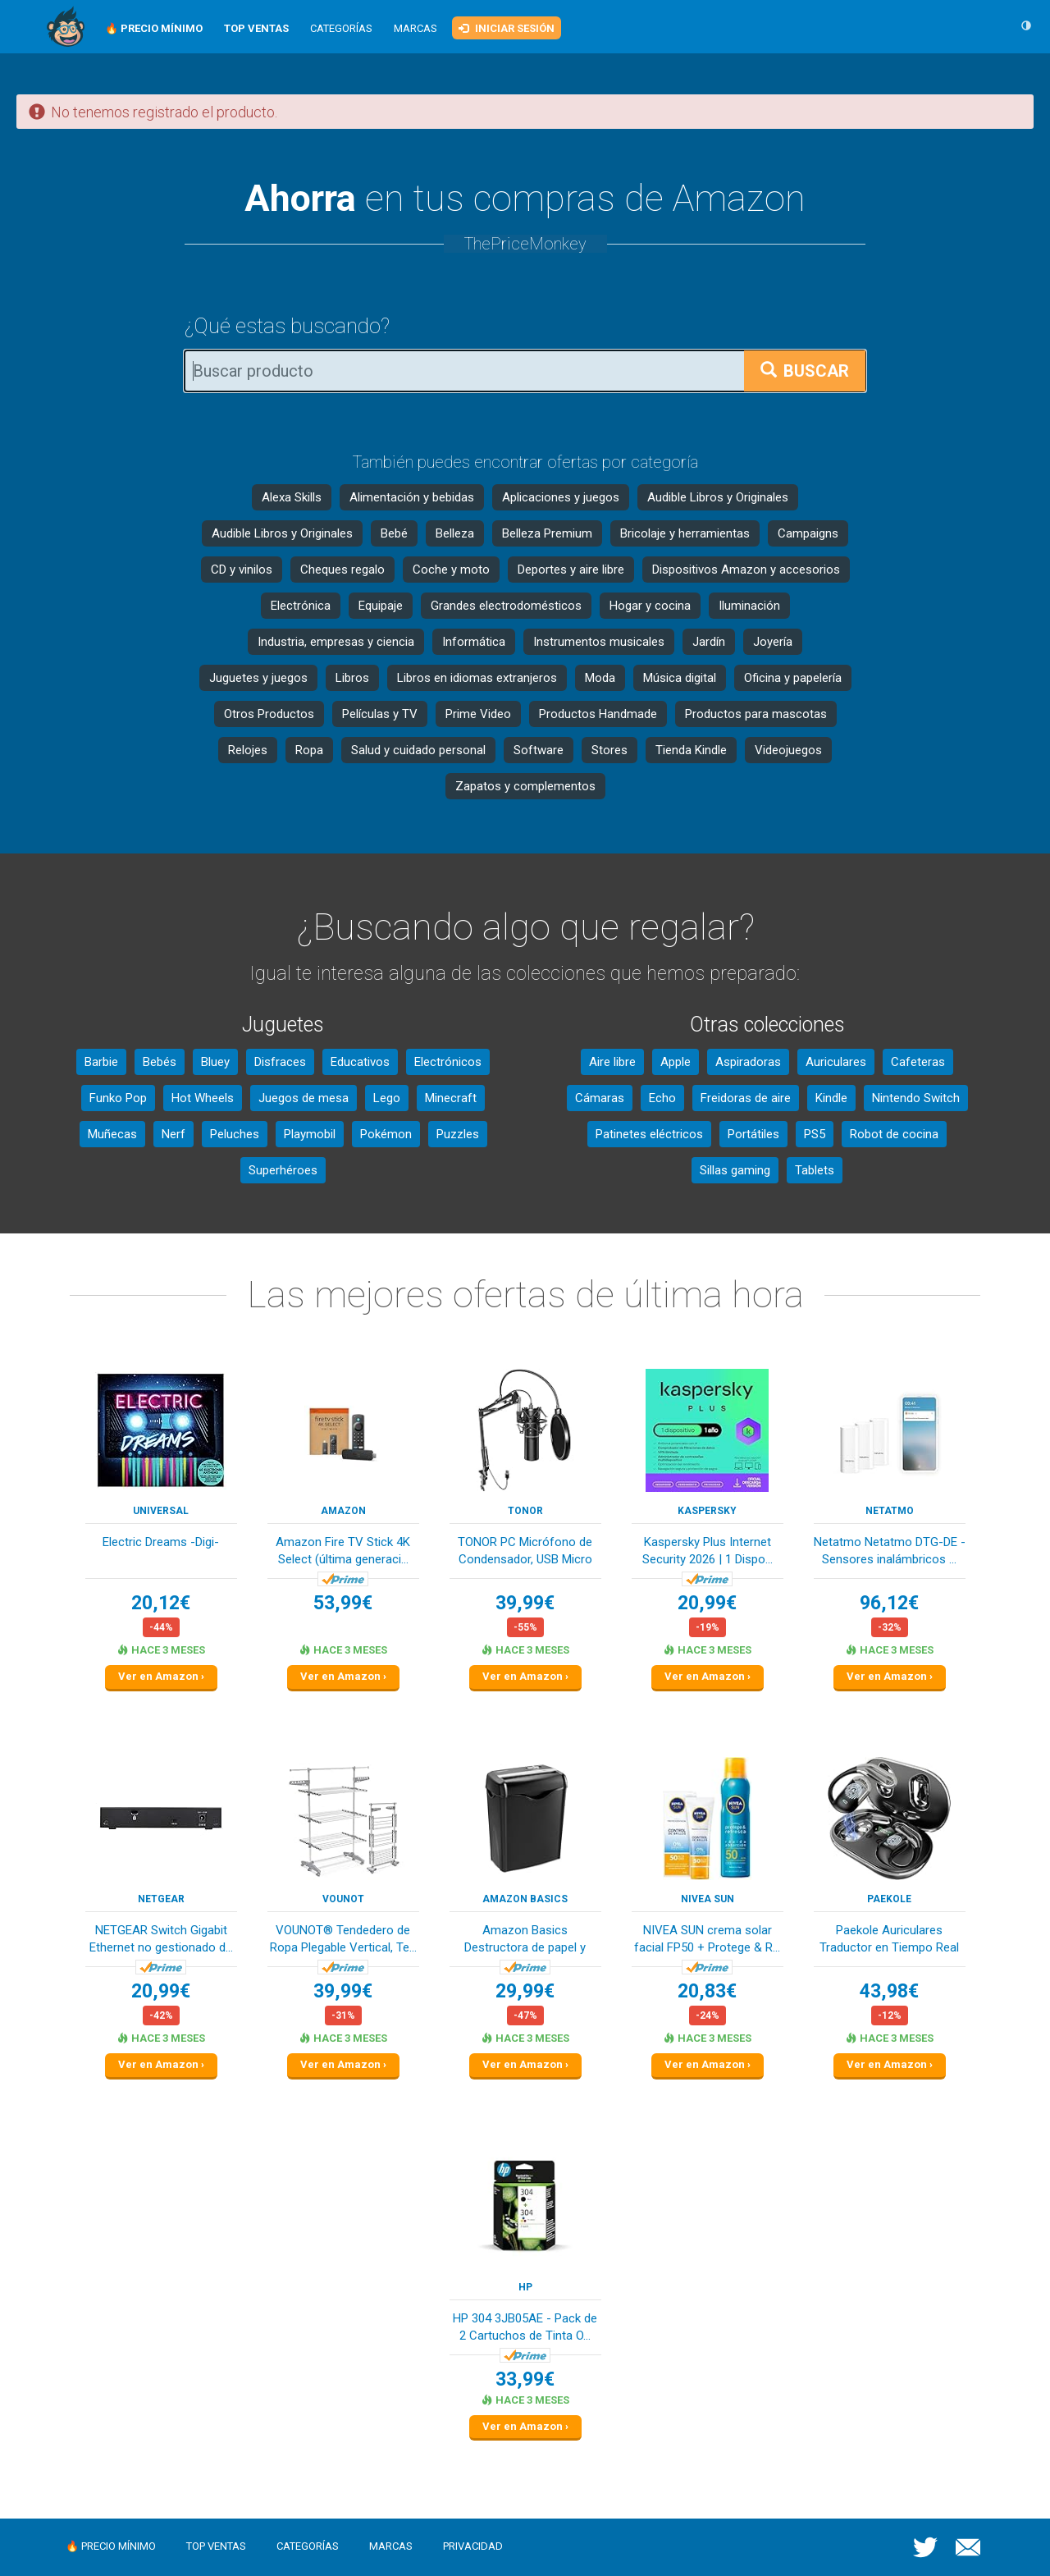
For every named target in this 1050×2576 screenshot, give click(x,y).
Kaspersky (707, 1511)
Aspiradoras (748, 1062)
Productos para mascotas (756, 714)
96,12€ (889, 1603)
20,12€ (160, 1603)
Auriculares (836, 1062)
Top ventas (216, 2546)
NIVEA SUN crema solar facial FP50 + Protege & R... (707, 1939)
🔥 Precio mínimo (111, 2546)
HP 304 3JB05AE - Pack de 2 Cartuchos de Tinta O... (525, 2327)
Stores (609, 750)
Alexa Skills (292, 497)
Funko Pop (118, 1098)
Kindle (831, 1098)
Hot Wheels (202, 1098)
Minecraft (451, 1098)
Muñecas (112, 1134)
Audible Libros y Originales (717, 497)
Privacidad (473, 2546)
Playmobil (310, 1134)
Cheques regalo (342, 569)
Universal (161, 1511)
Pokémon (386, 1134)
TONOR (525, 1511)
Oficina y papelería (793, 677)
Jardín (708, 641)
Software (539, 750)
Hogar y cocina (650, 605)
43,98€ (889, 1991)
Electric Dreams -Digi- (161, 1542)
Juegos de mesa (303, 1098)
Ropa (309, 750)
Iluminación (749, 605)
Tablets (814, 1170)
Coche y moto (451, 569)
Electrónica (301, 605)
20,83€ (707, 1991)
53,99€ (342, 1603)
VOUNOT (343, 1899)
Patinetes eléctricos (649, 1134)
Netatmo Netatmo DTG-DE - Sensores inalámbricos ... (890, 1551)
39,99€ (525, 1603)
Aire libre (612, 1062)
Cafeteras (918, 1062)
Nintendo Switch (916, 1098)
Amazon (343, 1511)
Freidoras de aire (746, 1098)
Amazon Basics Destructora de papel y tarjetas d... (525, 1940)
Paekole (889, 1899)
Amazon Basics (525, 1899)
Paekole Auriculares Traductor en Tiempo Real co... (889, 1940)
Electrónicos (448, 1062)
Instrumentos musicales (598, 641)
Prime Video (478, 714)
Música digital (679, 677)
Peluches (234, 1134)
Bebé (394, 533)
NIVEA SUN (707, 1899)
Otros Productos (269, 714)
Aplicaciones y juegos (560, 497)
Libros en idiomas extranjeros (477, 677)
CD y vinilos (241, 569)
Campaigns (808, 533)
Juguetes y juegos (258, 677)
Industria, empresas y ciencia (336, 641)
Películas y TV (380, 714)
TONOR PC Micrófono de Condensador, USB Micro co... (525, 1552)
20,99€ (707, 1603)
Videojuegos (788, 750)
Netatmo (889, 1511)
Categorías (341, 28)
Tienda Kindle (691, 750)
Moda (600, 677)
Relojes (247, 750)
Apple (675, 1062)
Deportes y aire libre (571, 569)
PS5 (814, 1134)
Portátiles (753, 1134)
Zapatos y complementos (525, 786)
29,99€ (525, 1991)
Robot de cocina (894, 1134)
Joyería (772, 641)
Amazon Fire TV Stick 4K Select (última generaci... (343, 1551)
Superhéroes (283, 1170)
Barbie (101, 1062)
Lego (386, 1098)
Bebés (159, 1062)
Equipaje (380, 605)
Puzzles (457, 1134)
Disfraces (280, 1062)
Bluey (215, 1062)
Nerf (173, 1134)
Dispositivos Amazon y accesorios (746, 569)
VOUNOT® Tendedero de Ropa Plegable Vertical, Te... (343, 1939)
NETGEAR (161, 1899)
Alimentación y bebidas (411, 497)
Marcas (415, 28)
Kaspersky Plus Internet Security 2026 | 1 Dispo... (707, 1551)
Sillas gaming (735, 1170)
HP (525, 2287)
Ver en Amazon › (161, 1676)
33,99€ (525, 2379)
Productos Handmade (598, 714)
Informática (473, 641)
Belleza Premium (547, 533)
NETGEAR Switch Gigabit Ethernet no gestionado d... (161, 1939)
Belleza (455, 533)
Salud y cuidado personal (418, 750)
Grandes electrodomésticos (506, 605)
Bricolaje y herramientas (685, 533)
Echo (662, 1098)
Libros (352, 677)
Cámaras (599, 1098)
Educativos (360, 1062)
